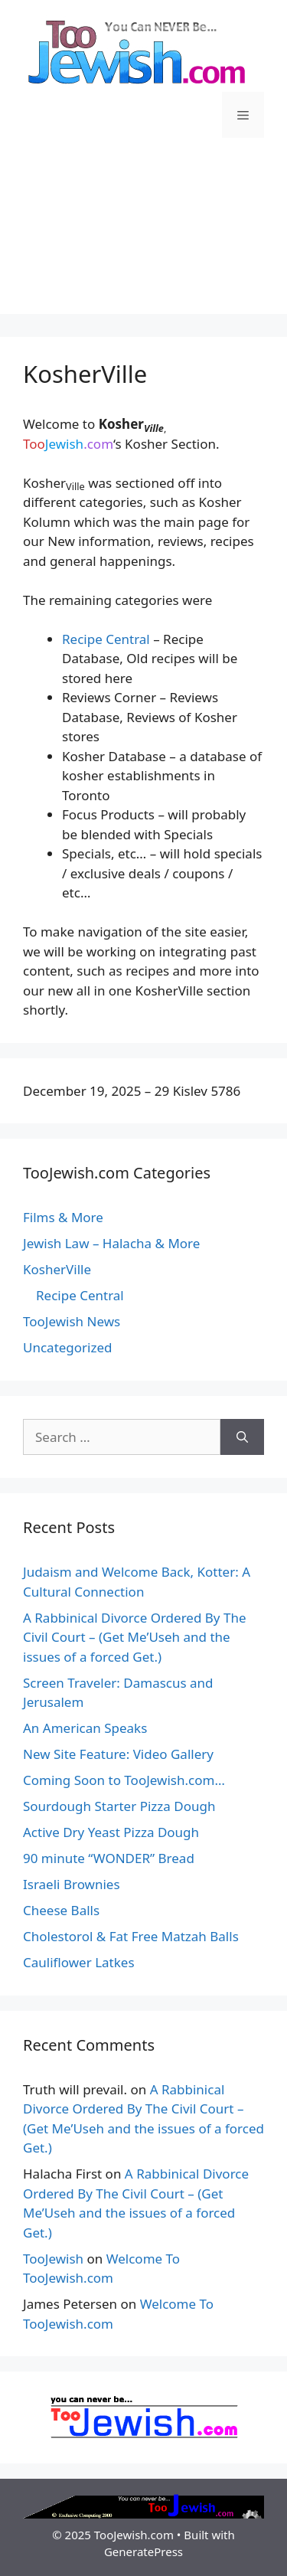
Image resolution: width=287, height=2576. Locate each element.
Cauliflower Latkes (79, 1962)
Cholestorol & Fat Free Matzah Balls (131, 1936)
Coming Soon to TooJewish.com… (124, 1780)
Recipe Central (106, 639)
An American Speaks (85, 1728)
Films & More (63, 1217)
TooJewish (53, 2258)
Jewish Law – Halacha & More (111, 1243)
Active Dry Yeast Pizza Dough (111, 1832)
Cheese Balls (61, 1910)
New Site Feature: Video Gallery (118, 1754)
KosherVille (57, 1269)
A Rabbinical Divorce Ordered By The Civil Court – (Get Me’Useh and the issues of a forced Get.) (134, 1637)
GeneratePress (143, 2551)
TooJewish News (71, 1321)
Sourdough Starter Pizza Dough (119, 1806)
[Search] (242, 1437)
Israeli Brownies (71, 1884)
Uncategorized (68, 1347)
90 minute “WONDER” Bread (108, 1858)
